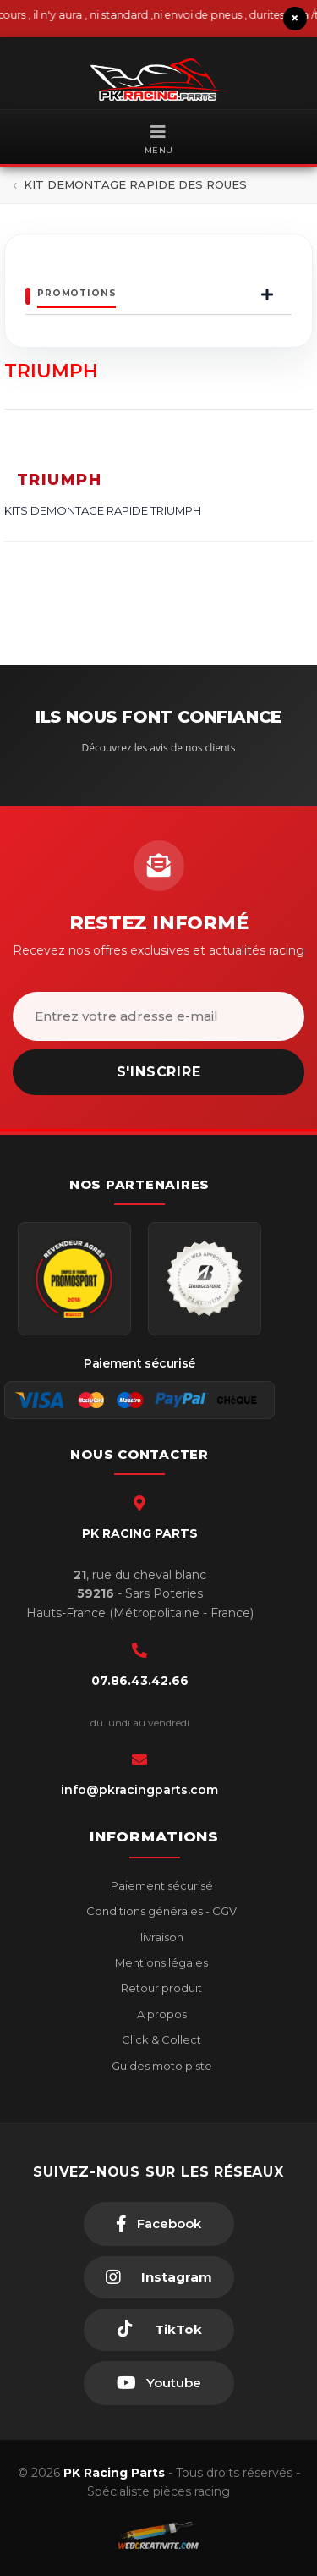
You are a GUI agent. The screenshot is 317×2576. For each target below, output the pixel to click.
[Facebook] (159, 2224)
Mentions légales (160, 1962)
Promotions (76, 293)
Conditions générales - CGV (160, 1911)
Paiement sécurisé (160, 1885)
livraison (160, 1937)
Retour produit (160, 1988)
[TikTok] (159, 2330)
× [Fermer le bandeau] (295, 18)
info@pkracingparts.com (139, 1789)
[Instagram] (159, 2277)
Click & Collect (160, 2039)
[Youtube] (159, 2383)
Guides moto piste (160, 2065)
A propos (160, 2014)
